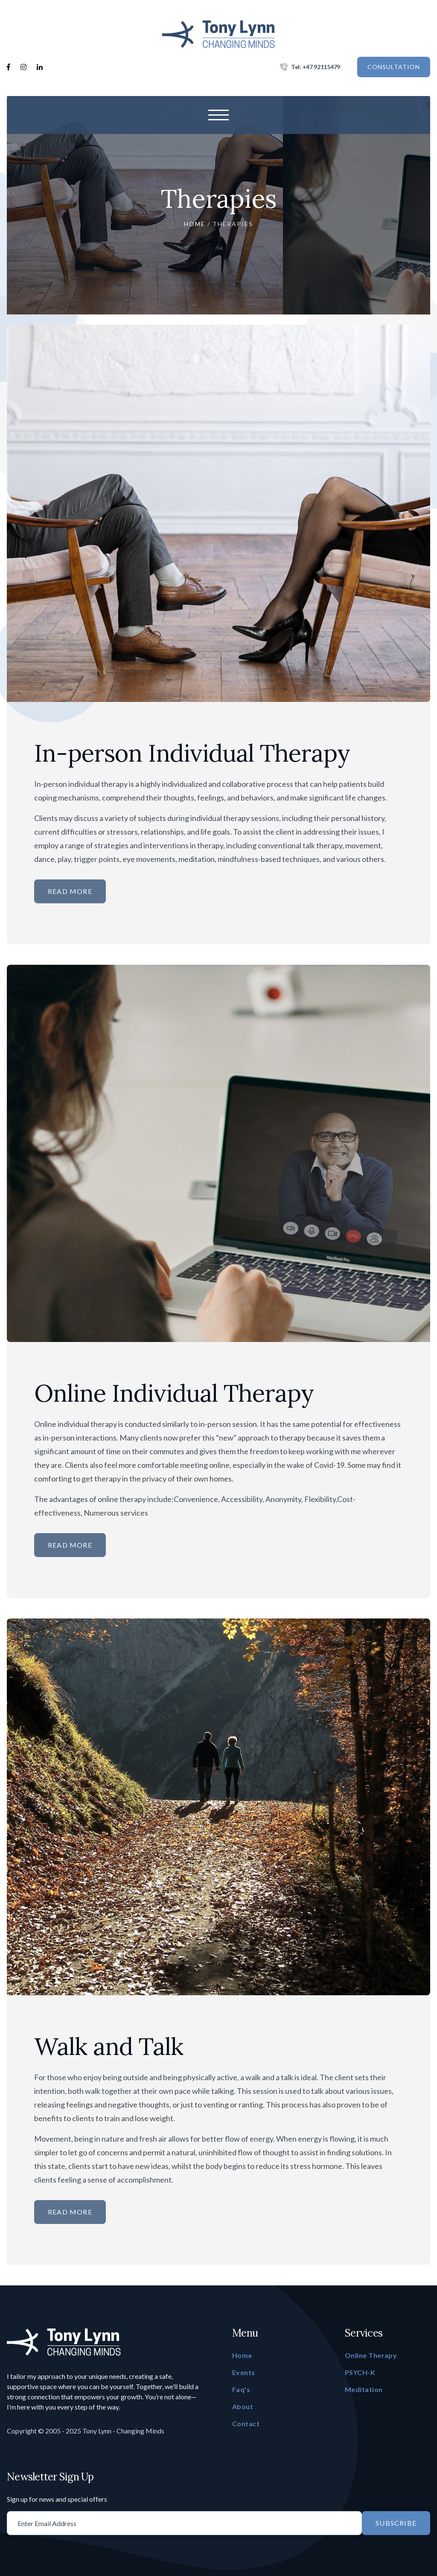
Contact (245, 2423)
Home (194, 223)
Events (243, 2372)
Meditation (364, 2389)
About (242, 2406)
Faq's (241, 2389)
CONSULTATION (393, 66)
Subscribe (396, 2523)
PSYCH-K (360, 2372)
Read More (70, 891)
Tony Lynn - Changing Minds (123, 2431)
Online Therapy (371, 2355)
